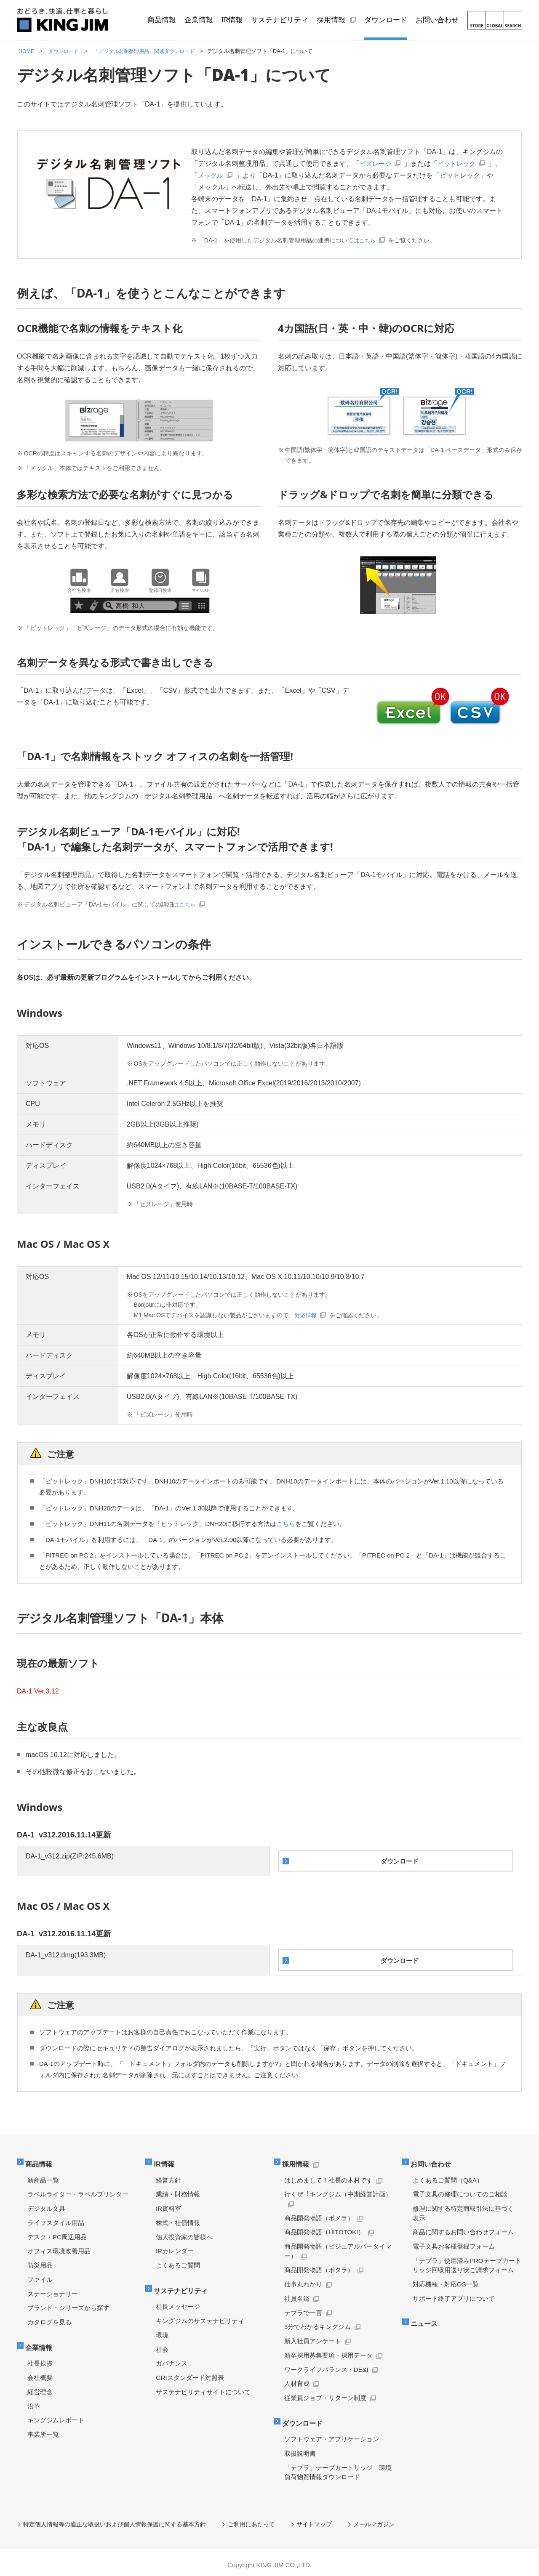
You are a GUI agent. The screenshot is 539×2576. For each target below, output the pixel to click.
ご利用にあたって (251, 2518)
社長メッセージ (178, 2301)
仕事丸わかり (303, 2280)
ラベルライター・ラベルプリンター (77, 2190)
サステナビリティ (183, 2286)
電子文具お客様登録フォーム (454, 2242)
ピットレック (460, 163)
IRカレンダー (175, 2247)
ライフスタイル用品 (55, 2218)
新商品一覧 (43, 2176)
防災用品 (40, 2261)
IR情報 (165, 2161)
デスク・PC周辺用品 (57, 2233)
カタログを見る (49, 2318)
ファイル (40, 2275)
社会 (162, 2343)
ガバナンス (171, 2358)
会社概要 (40, 2372)
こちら (368, 240)
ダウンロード (304, 2418)
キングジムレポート (55, 2415)
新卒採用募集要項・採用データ (328, 2351)
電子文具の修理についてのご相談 (460, 2190)
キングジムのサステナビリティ (200, 2315)
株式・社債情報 (178, 2218)
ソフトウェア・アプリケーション (331, 2434)
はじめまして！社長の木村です (328, 2176)
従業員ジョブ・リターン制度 (325, 2394)
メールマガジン (375, 2518)
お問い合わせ (433, 2161)
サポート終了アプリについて (454, 2294)
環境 (162, 2329)
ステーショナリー (52, 2290)
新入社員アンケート (312, 2337)
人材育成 (297, 2379)
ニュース (426, 2319)
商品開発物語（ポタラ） (319, 2266)
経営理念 (40, 2386)
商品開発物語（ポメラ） (319, 2214)
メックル (224, 175)
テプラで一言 (303, 2309)
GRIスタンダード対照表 (190, 2372)
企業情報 (41, 2343)
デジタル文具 (46, 2204)
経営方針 (168, 2176)
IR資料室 (168, 2204)
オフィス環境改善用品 (59, 2247)
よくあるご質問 (178, 2261)
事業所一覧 (43, 2428)
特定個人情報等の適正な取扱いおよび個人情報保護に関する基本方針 (115, 2518)
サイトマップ (315, 2518)
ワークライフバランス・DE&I (326, 2365)
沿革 (33, 2400)
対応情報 (306, 1315)
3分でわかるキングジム (317, 2322)
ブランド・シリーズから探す (68, 2304)
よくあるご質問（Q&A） (448, 2176)
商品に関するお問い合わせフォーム (463, 2228)
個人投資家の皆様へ (184, 2233)
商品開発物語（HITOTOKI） (324, 2228)
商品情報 (41, 2161)
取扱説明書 (300, 2447)
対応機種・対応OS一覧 (446, 2280)
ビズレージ (376, 163)
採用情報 (297, 2161)
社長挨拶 (40, 2358)
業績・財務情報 (178, 2190)
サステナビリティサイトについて (203, 2386)
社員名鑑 (297, 2294)
